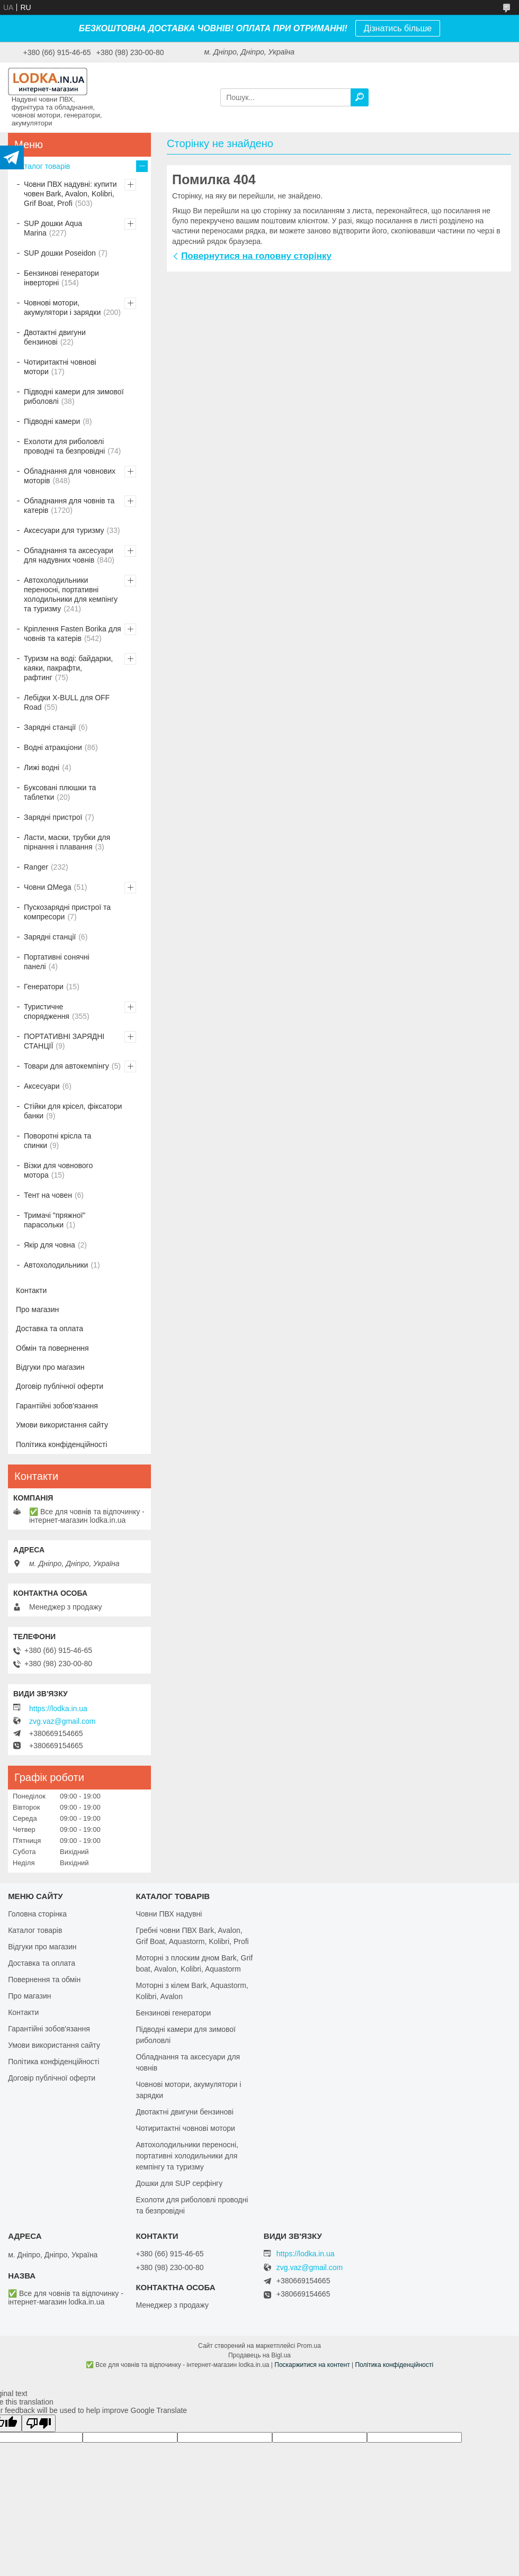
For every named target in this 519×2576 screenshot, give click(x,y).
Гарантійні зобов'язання (57, 1406)
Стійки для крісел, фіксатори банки (73, 1111)
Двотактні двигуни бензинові (55, 337)
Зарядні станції (50, 727)
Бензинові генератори (173, 2013)
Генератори (44, 986)
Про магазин (37, 1309)
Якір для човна (49, 1245)
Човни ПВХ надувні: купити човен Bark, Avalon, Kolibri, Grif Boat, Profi (70, 193)
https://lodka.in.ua (58, 1708)
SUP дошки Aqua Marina (53, 228)
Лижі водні (41, 767)
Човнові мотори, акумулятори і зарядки (62, 308)
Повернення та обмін (44, 1979)
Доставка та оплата (49, 1328)
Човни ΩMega (47, 887)
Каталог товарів (43, 166)
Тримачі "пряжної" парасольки (54, 1220)
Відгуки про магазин (50, 1367)
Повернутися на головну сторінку (256, 256)
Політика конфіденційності (61, 1444)
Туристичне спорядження (46, 1011)
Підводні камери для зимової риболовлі (74, 396)
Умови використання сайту (62, 1425)
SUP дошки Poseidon (60, 253)
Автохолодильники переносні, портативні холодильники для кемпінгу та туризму (71, 594)
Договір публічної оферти (59, 1386)
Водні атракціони (53, 747)
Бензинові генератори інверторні (61, 278)
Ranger (36, 867)
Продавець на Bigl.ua (259, 2355)
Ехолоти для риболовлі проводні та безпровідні (64, 446)
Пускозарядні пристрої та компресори (67, 912)
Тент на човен (48, 1195)
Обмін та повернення (52, 1348)
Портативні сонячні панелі (57, 962)
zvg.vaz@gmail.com (62, 1721)
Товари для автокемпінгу (66, 1066)
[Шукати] (360, 97)
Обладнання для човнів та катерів (69, 505)
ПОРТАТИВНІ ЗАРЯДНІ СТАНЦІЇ (64, 1041)
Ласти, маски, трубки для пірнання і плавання (67, 842)
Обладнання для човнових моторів (69, 476)
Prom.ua (309, 2345)
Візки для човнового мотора (58, 1170)
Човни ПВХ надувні (169, 1914)
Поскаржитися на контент (312, 2365)
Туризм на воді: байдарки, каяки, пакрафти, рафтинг (68, 668)
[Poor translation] (39, 2423)
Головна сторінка (37, 1914)
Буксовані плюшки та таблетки (60, 792)
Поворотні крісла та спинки (57, 1141)
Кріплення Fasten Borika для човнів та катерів (72, 634)
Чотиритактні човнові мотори (60, 367)
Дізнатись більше (398, 28)
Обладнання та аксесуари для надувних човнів (68, 555)
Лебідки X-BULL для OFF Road (67, 702)
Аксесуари (42, 1086)
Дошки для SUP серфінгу (179, 2183)
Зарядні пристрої (53, 817)
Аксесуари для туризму (64, 530)
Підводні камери (52, 421)
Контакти (31, 1290)
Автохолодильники (56, 1265)
